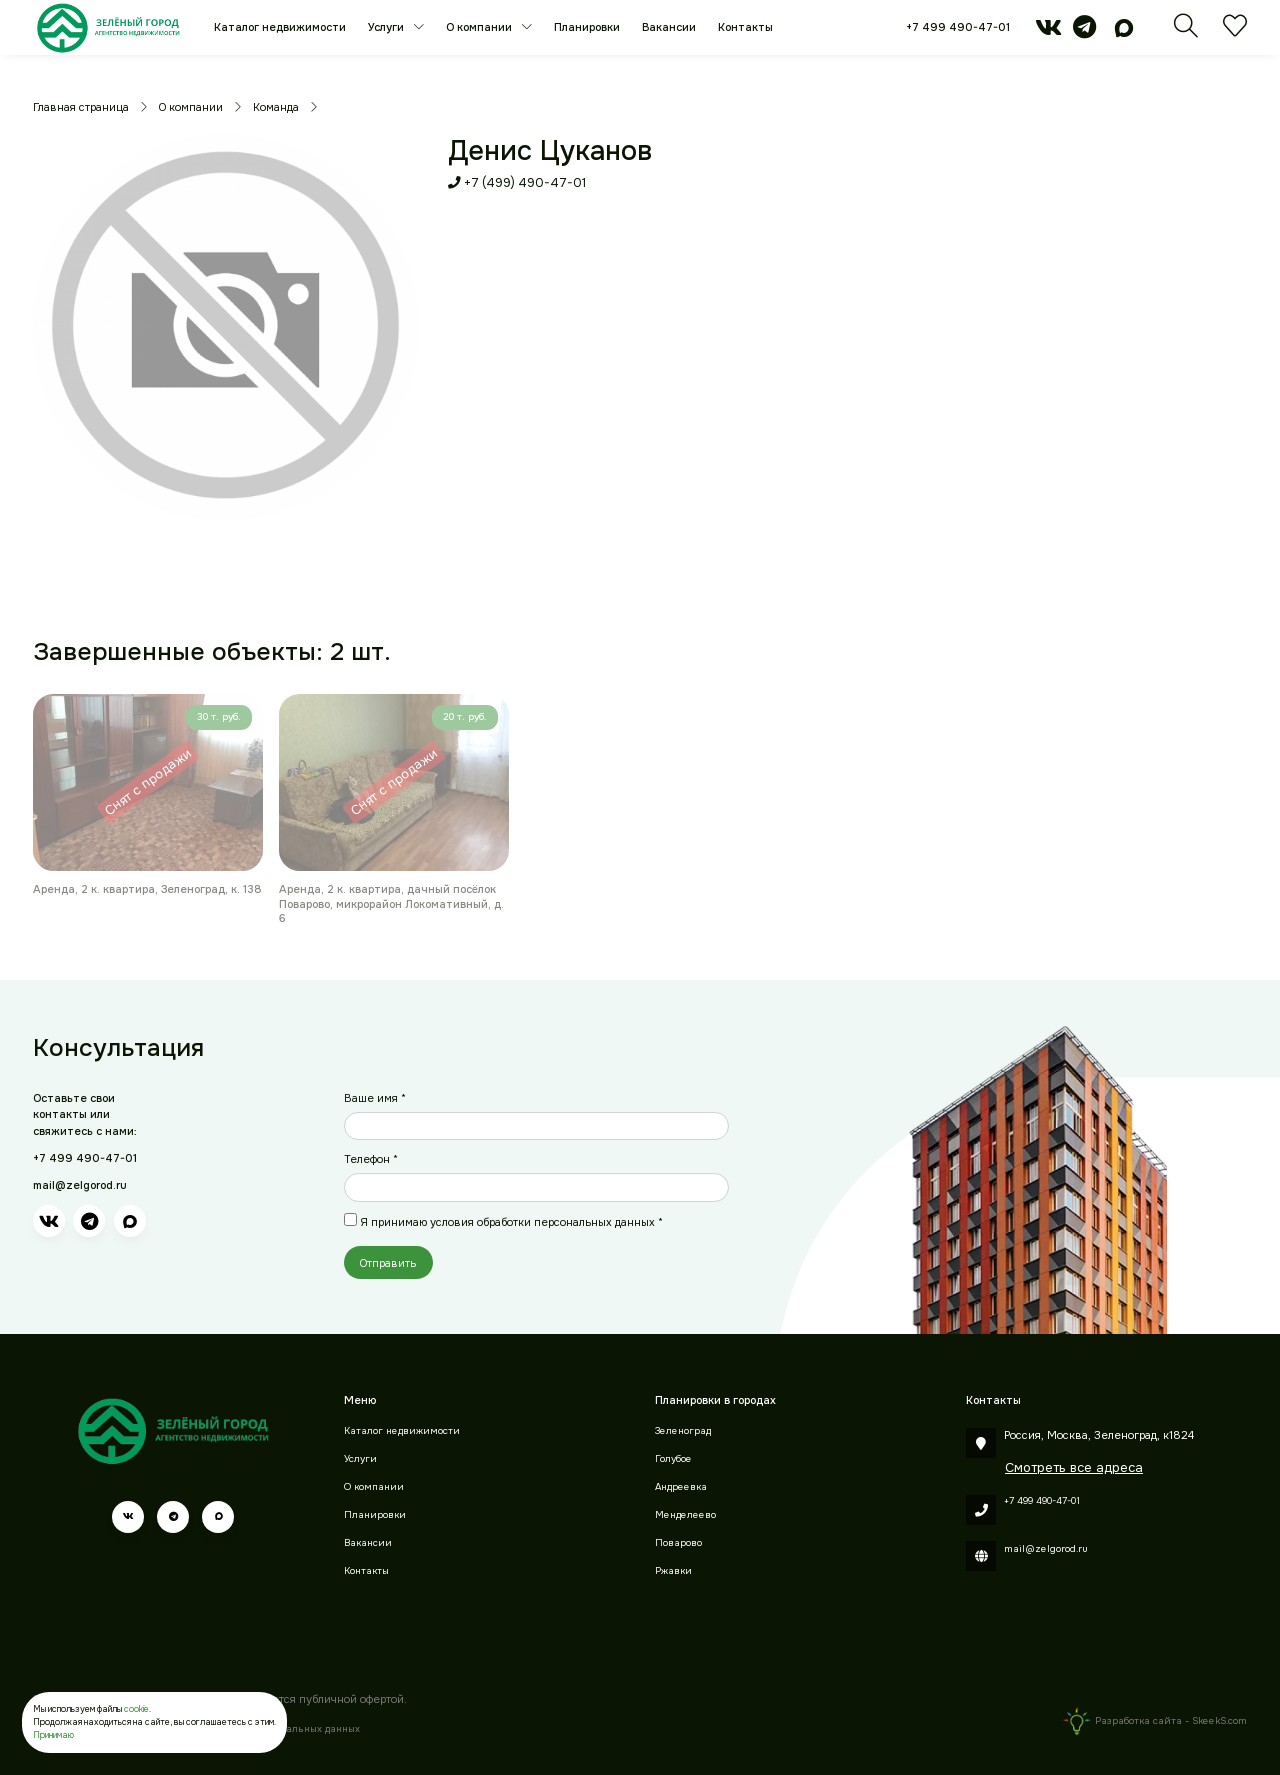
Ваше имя (375, 1098)
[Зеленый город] (108, 27)
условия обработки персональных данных (542, 1222)
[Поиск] (1186, 32)
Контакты (745, 27)
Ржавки (673, 1571)
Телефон (371, 1159)
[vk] (1048, 32)
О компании (480, 27)
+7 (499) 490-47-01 (517, 183)
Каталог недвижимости (280, 27)
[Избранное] (1235, 32)
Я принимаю (511, 1222)
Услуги (387, 27)
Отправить (388, 1263)
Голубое (673, 1459)
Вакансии (669, 27)
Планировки (587, 27)
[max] (1124, 32)
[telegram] (1084, 32)
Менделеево (685, 1515)
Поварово (678, 1543)
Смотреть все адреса (1074, 1467)
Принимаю (53, 1735)
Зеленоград (683, 1431)
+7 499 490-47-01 (958, 27)
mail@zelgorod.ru (80, 1185)
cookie (136, 1709)
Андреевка (681, 1487)
